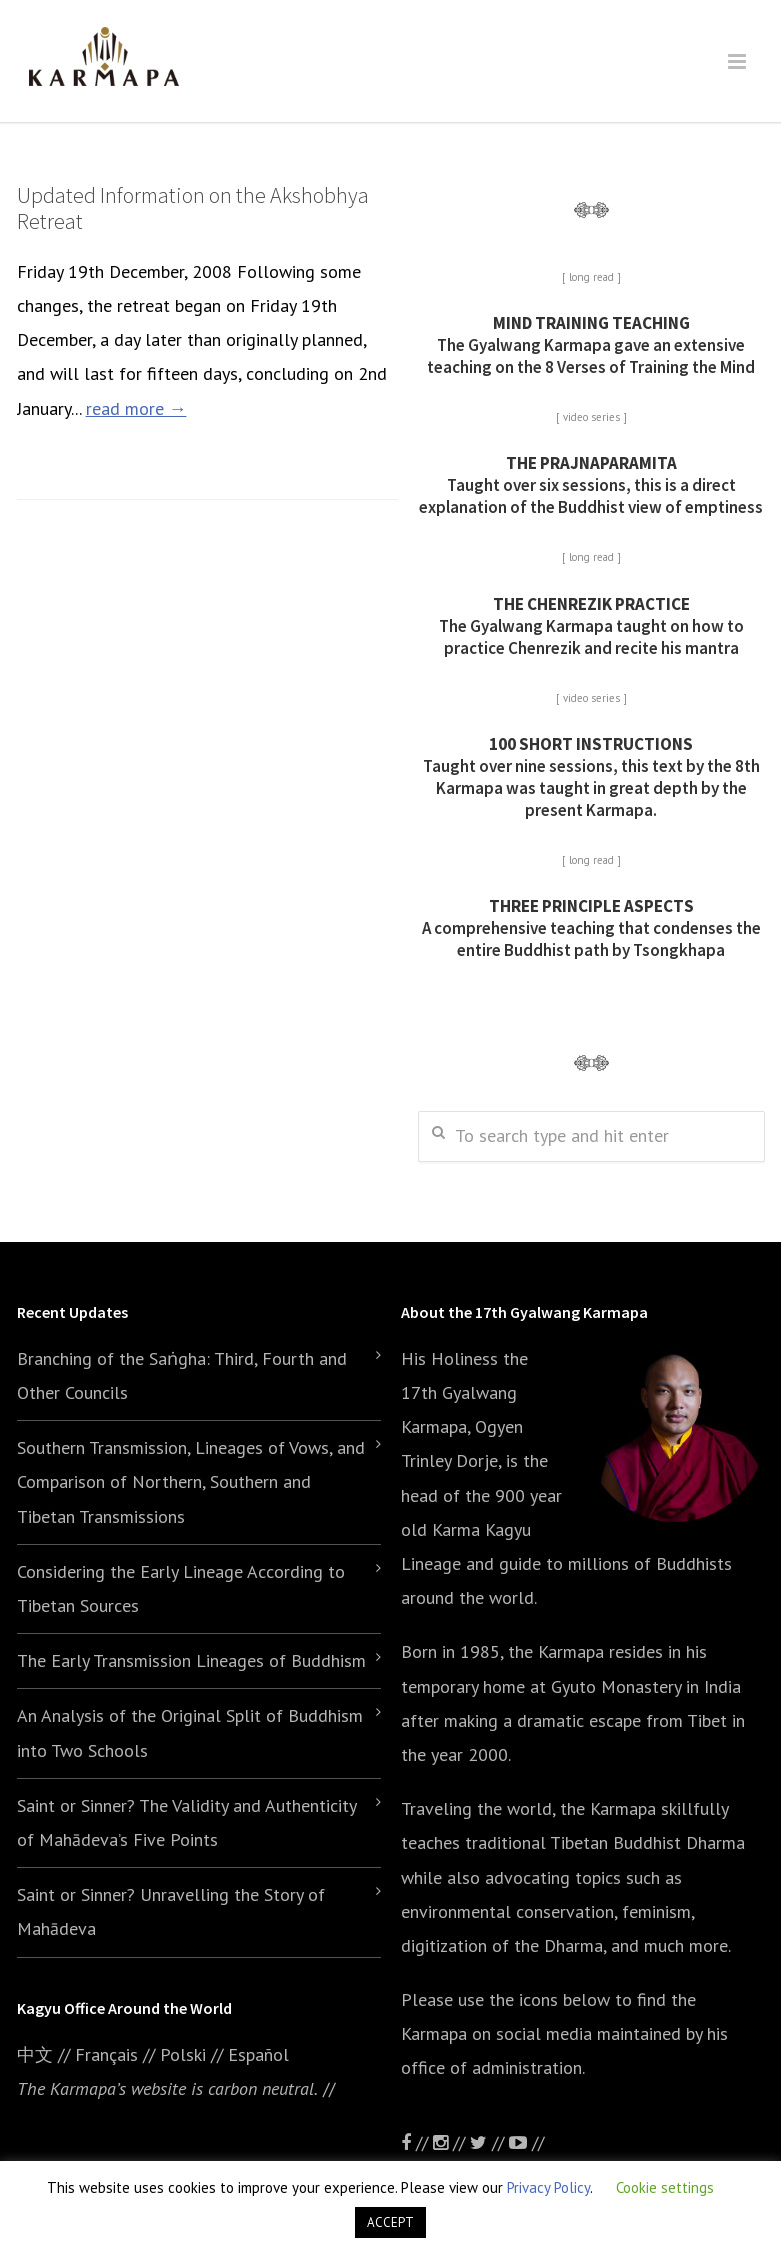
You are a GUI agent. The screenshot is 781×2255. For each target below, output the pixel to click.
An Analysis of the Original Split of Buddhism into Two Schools (190, 1732)
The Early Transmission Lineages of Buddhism (191, 1660)
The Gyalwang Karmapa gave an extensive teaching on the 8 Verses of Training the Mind (591, 345)
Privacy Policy (548, 2187)
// (489, 2142)
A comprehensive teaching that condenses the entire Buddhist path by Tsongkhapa (591, 928)
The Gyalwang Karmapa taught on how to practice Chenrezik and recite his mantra (591, 626)
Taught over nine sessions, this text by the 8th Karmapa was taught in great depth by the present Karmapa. (591, 777)
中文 (35, 2054)
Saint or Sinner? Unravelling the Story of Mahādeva (171, 1911)
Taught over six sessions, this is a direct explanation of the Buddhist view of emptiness (591, 485)
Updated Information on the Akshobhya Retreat (193, 208)
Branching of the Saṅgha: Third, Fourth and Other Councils (182, 1375)
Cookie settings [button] (665, 2187)
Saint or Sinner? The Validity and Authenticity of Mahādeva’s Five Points (186, 1822)
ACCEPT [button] (390, 2222)
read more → (136, 408)
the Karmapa (556, 1651)
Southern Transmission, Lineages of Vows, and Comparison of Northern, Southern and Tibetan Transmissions (191, 1481)
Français (106, 2054)
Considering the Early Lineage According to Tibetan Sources (181, 1588)
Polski (183, 2054)
